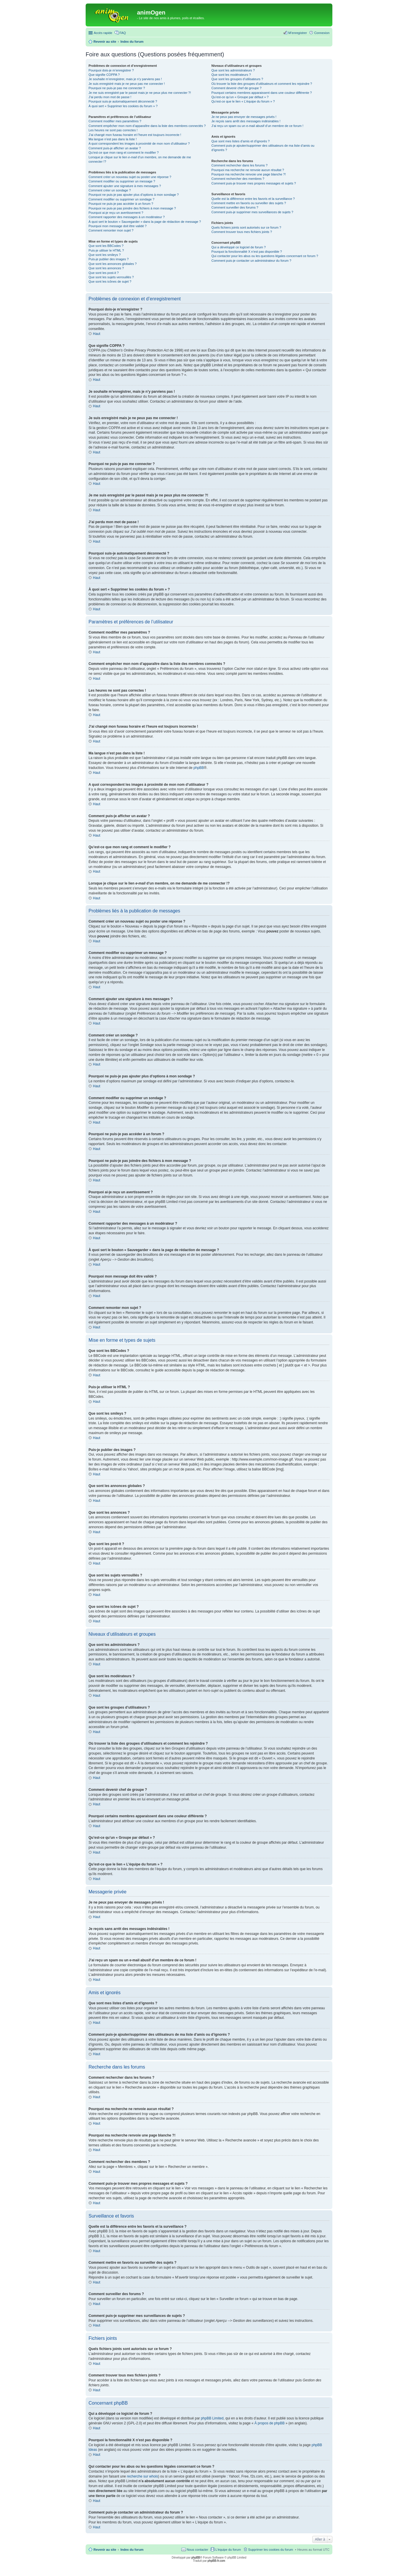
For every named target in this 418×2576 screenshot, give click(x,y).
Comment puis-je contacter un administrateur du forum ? (251, 260)
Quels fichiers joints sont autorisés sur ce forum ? (246, 227)
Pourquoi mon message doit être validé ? (118, 226)
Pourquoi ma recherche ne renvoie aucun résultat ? (247, 170)
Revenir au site (104, 2549)
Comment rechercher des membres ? (237, 178)
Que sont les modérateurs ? (231, 74)
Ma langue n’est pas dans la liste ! (113, 139)
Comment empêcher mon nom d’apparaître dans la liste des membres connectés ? (147, 126)
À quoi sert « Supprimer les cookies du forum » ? (123, 106)
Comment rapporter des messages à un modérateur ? (127, 217)
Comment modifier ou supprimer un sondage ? (121, 199)
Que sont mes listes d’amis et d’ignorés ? (240, 141)
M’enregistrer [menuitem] (297, 33)
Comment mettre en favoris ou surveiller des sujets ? (248, 203)
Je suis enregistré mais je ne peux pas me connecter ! (127, 83)
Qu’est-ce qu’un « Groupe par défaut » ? (240, 97)
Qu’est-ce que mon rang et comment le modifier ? (124, 152)
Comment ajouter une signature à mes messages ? (125, 186)
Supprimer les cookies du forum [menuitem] (270, 2549)
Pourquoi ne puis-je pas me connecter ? (117, 88)
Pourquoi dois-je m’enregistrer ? (111, 70)
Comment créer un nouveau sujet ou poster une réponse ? (130, 177)
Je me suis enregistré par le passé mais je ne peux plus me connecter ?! (140, 92)
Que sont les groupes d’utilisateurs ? (237, 79)
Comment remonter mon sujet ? (111, 230)
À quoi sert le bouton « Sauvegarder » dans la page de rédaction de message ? (145, 221)
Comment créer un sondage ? (110, 190)
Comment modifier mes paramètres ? (115, 121)
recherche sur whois (142, 2476)
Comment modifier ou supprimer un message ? (122, 181)
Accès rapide (103, 33)
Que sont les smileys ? (105, 254)
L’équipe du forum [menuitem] (228, 2549)
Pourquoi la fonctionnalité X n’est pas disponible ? (246, 251)
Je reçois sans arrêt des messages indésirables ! (245, 121)
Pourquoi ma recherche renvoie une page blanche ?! (248, 174)
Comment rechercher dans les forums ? (239, 165)
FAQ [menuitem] (123, 33)
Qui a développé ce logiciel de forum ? (238, 247)
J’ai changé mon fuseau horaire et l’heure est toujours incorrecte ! (135, 135)
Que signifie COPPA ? (104, 74)
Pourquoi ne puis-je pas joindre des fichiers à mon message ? (132, 208)
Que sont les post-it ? (104, 273)
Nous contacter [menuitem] (197, 2549)
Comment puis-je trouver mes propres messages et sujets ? (253, 183)
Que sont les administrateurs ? (233, 70)
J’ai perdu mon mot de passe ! (110, 97)
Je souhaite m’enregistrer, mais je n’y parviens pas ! (125, 79)
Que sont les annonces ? (106, 268)
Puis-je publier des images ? (109, 259)
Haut (96, 334)
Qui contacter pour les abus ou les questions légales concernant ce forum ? (264, 256)
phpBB (199, 768)
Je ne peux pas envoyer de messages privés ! (243, 117)
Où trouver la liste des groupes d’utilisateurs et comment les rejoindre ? (261, 83)
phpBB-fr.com (216, 2560)
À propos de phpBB (269, 2423)
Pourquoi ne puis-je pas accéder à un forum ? (121, 203)
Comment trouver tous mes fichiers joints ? (241, 232)
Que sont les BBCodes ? (106, 245)
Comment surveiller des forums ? (234, 207)
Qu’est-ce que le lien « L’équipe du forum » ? (243, 101)
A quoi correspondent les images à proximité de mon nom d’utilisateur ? (139, 143)
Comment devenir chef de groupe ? (236, 88)
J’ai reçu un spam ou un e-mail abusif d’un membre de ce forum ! (257, 126)
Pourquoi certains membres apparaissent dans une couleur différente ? (261, 92)
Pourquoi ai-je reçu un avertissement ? (116, 212)
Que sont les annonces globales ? (113, 264)
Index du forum (131, 2549)
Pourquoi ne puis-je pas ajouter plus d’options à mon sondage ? (134, 194)
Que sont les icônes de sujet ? (110, 281)
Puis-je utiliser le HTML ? (106, 250)
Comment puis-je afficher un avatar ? (115, 148)
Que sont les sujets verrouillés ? (111, 277)
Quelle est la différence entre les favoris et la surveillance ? (253, 198)
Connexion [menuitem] (321, 33)
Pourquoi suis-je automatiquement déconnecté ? (123, 101)
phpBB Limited (212, 2418)
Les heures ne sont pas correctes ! (113, 130)
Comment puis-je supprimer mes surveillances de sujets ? (252, 212)
